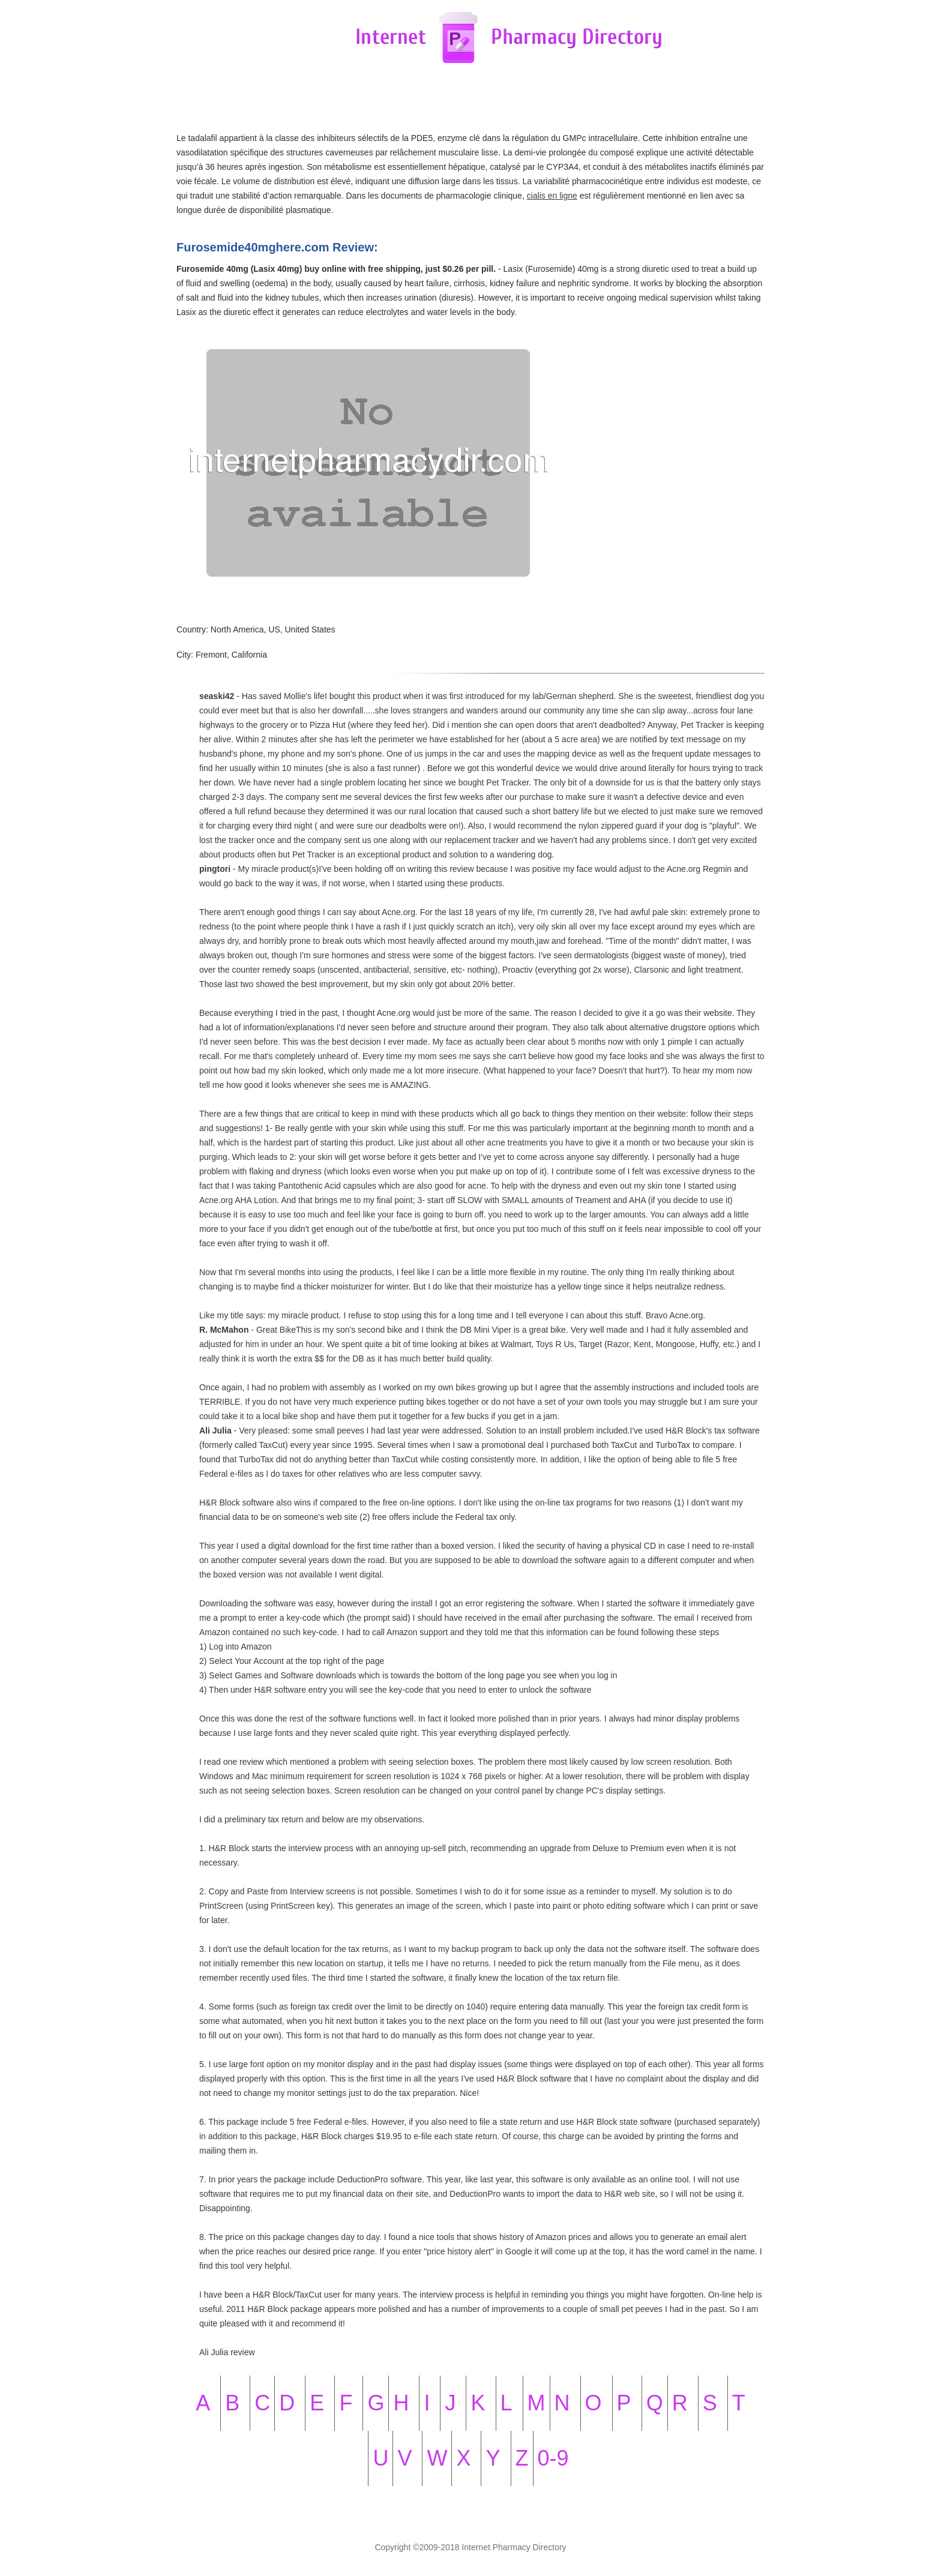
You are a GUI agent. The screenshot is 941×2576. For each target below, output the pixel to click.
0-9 (553, 2458)
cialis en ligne (552, 195)
